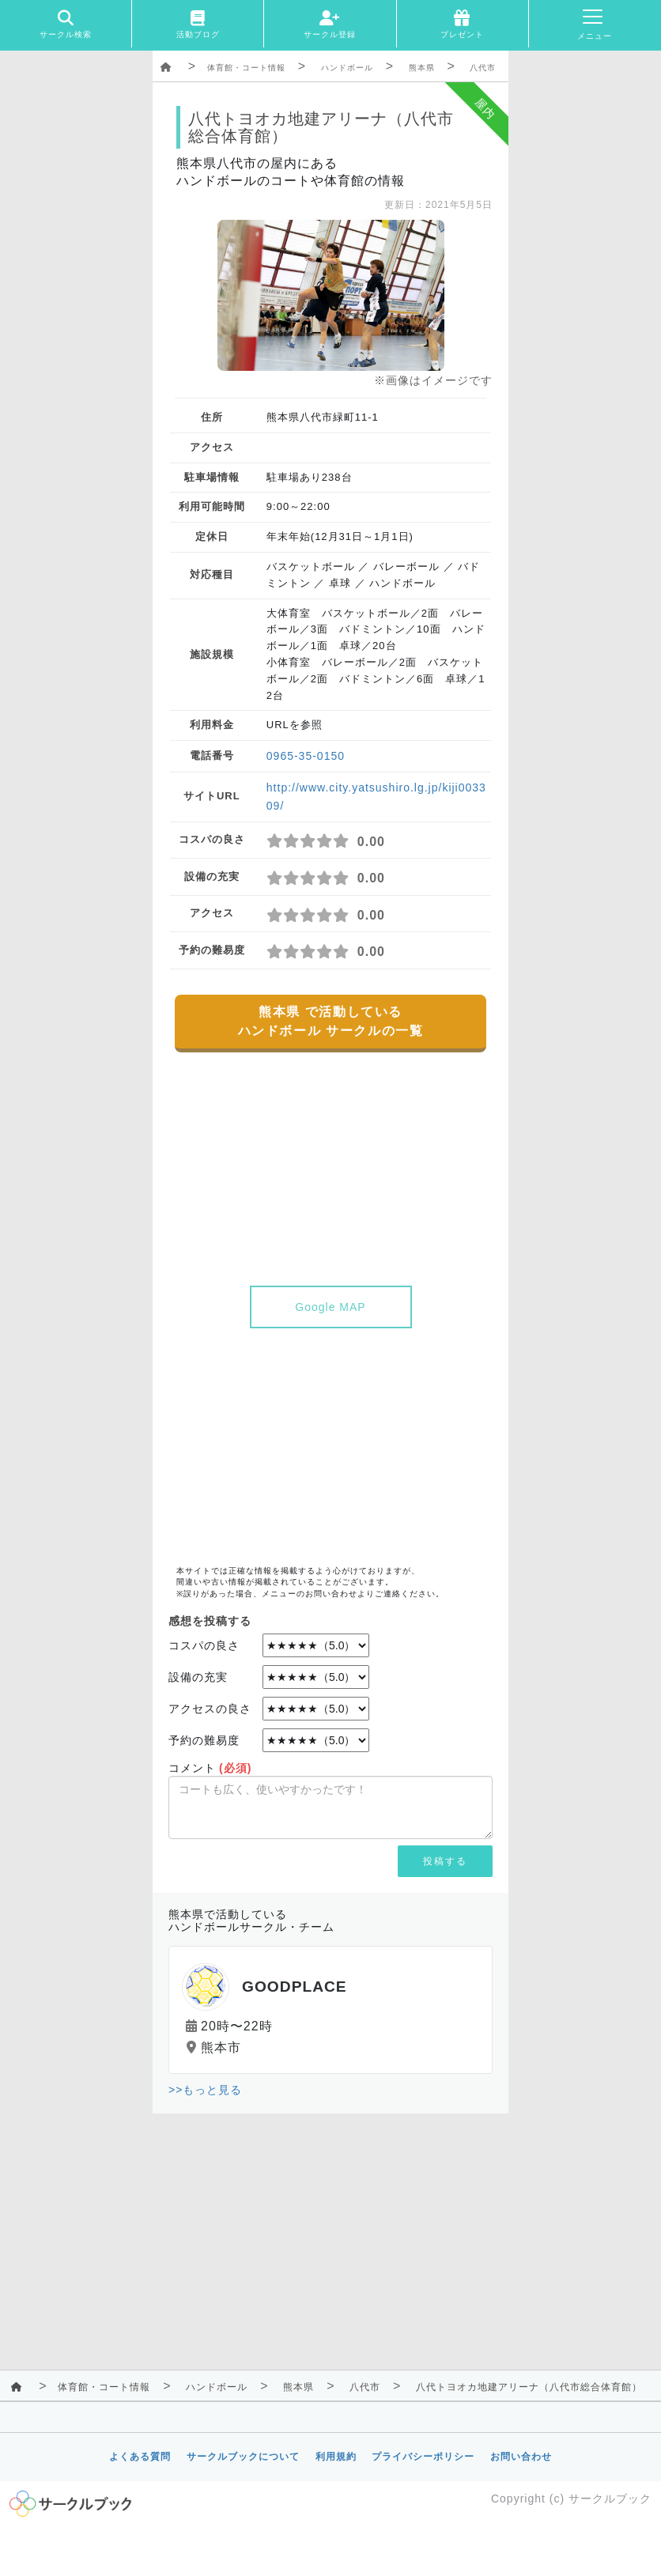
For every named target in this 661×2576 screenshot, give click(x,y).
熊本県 (422, 67)
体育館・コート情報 (246, 67)
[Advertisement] (330, 1447)
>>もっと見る (205, 2089)
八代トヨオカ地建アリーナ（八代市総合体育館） (529, 2387)
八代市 (483, 67)
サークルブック (610, 2498)
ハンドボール (347, 67)
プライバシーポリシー (423, 2456)
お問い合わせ (521, 2456)
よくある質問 (140, 2456)
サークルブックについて (243, 2456)
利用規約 (336, 2456)
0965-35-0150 (305, 756)
